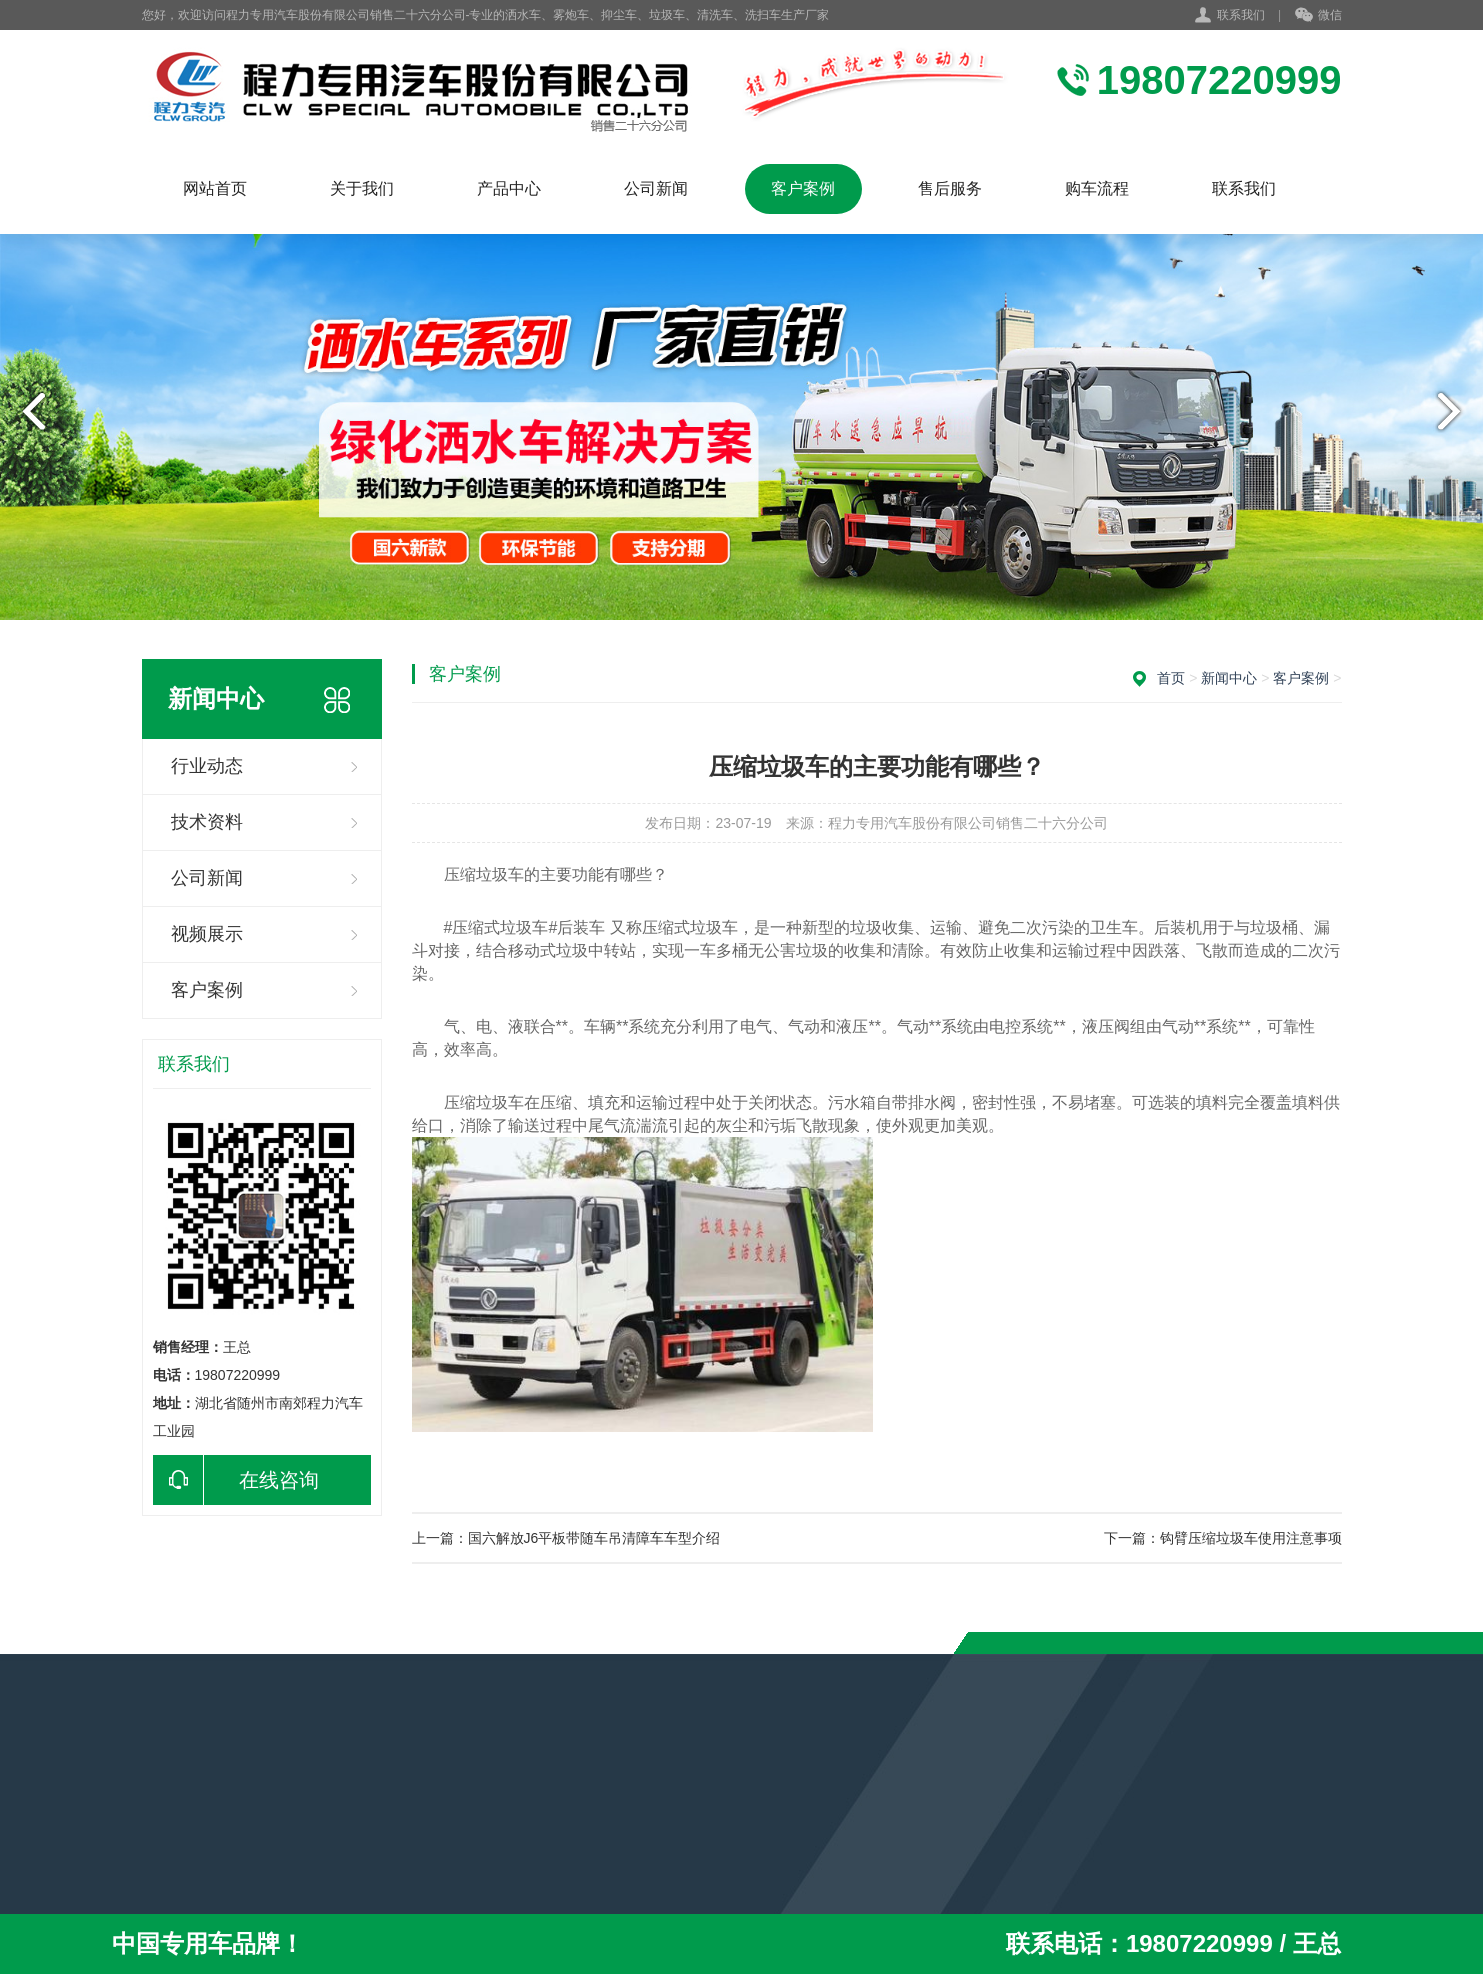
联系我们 (1241, 15)
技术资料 (207, 822)
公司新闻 (656, 188)
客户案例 (803, 188)
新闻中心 (1229, 678)
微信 (1318, 16)
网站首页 (215, 188)
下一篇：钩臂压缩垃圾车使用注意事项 (1223, 1538)
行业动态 (207, 766)
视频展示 (207, 934)
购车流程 (1097, 188)
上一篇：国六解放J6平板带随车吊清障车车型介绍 (566, 1538)
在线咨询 (236, 1480)
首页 (1171, 678)
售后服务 (950, 188)
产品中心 (509, 188)
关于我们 (362, 188)
